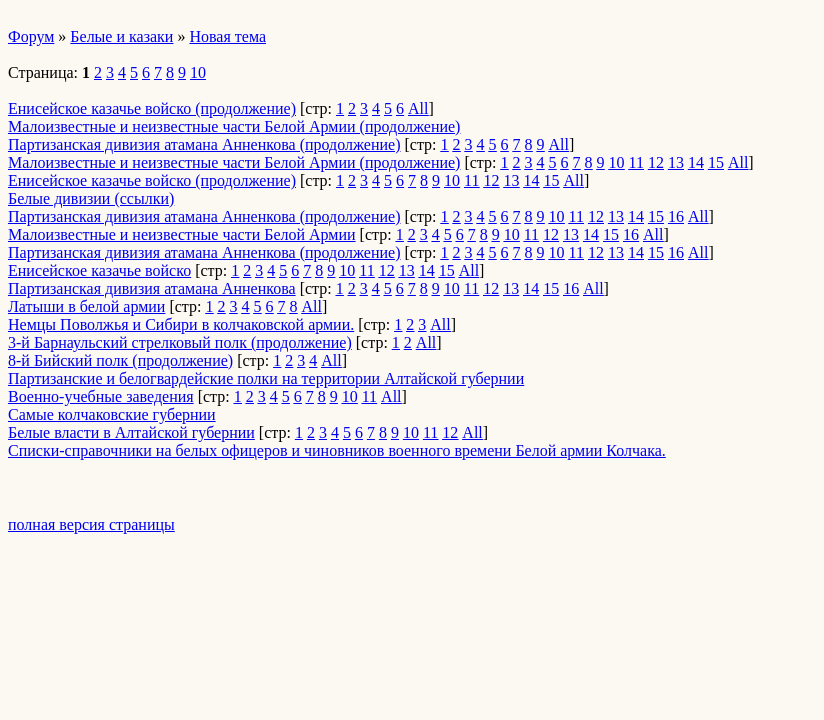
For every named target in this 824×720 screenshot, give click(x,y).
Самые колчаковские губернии (112, 414)
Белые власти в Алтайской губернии (131, 432)
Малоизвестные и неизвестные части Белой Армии (182, 234)
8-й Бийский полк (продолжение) (120, 360)
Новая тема (227, 36)
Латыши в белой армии (86, 306)
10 (198, 72)
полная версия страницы (91, 524)
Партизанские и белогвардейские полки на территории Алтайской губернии (266, 378)
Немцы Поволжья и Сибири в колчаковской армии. (181, 324)
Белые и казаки (121, 36)
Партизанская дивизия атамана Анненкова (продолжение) (204, 144)
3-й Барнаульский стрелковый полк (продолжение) (180, 342)
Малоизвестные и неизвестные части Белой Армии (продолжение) (234, 126)
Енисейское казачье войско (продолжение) (152, 108)
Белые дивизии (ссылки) (91, 198)
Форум (31, 36)
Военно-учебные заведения (101, 396)
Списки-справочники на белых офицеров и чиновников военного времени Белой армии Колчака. (337, 450)
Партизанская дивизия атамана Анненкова (152, 288)
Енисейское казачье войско (99, 270)
